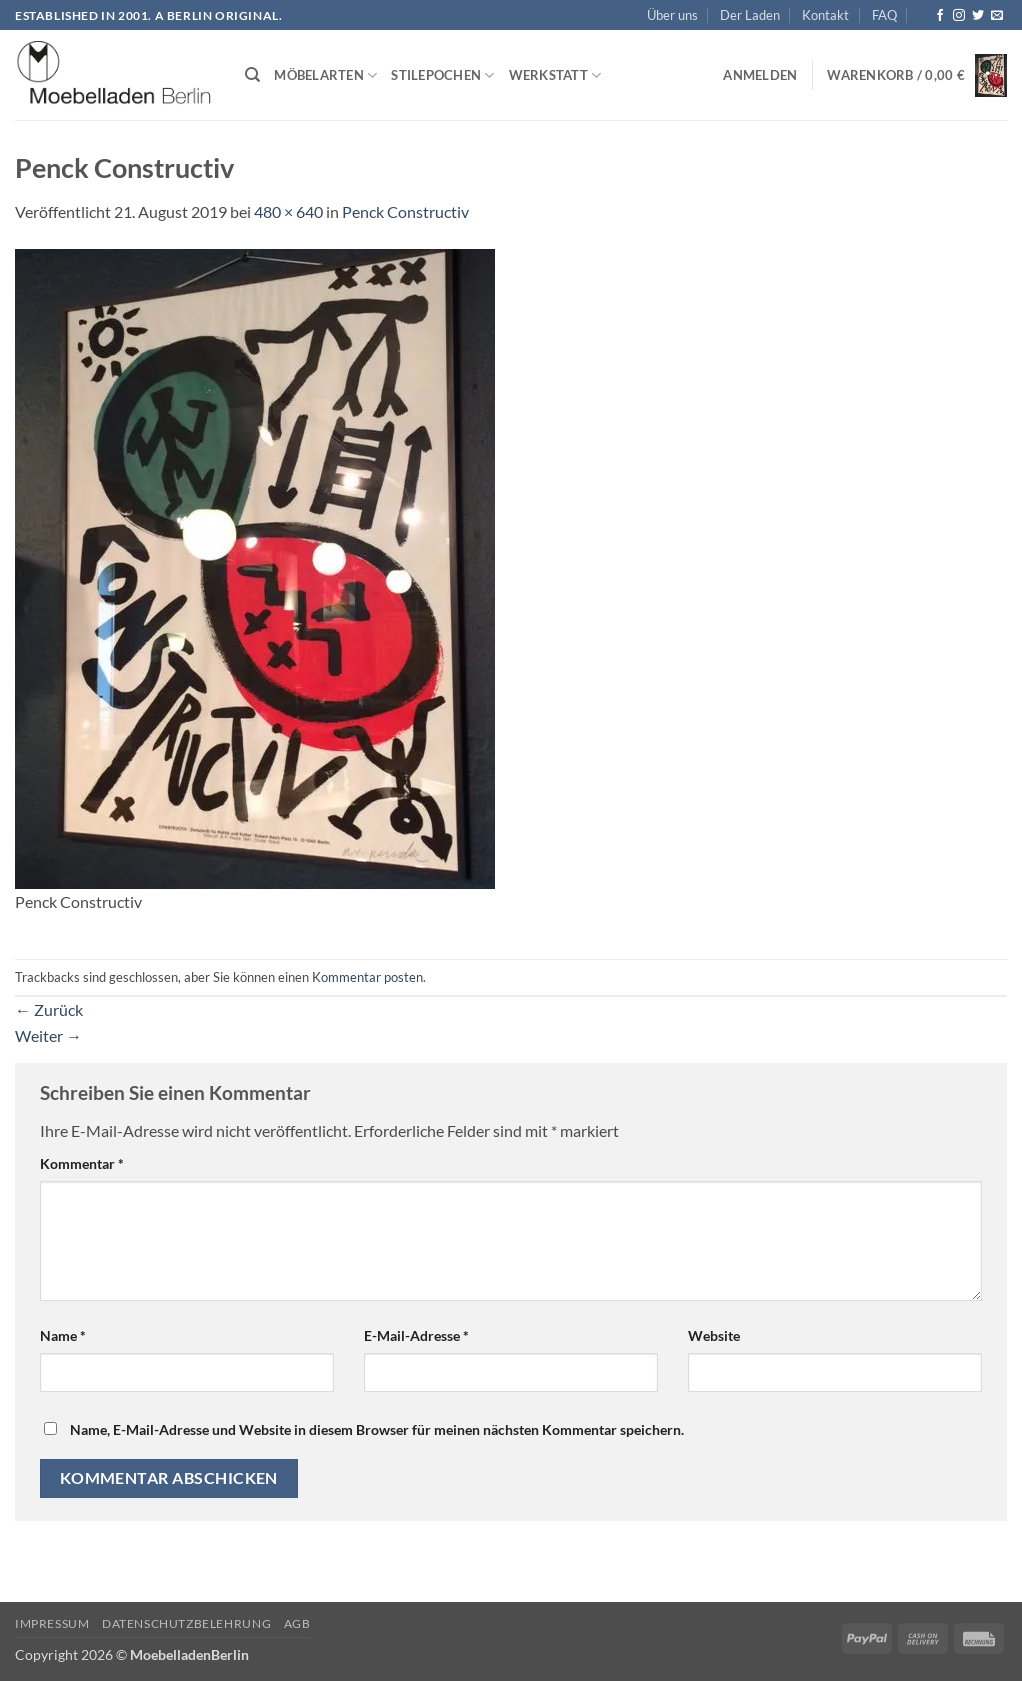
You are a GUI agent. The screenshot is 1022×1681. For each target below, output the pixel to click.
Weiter (48, 1035)
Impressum (52, 1623)
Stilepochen (442, 75)
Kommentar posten (367, 977)
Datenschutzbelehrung (186, 1623)
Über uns (672, 15)
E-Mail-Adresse (416, 1335)
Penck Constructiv (405, 211)
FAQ (884, 15)
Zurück (49, 1009)
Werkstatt (555, 75)
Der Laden (750, 15)
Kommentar (82, 1163)
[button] (760, 75)
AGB (297, 1623)
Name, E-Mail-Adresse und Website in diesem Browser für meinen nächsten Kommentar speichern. (377, 1429)
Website (714, 1335)
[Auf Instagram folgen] (959, 16)
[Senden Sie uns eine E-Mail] (997, 16)
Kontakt (825, 15)
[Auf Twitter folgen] (978, 16)
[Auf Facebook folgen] (940, 16)
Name (63, 1335)
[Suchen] (252, 75)
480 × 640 (288, 211)
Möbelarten (325, 75)
